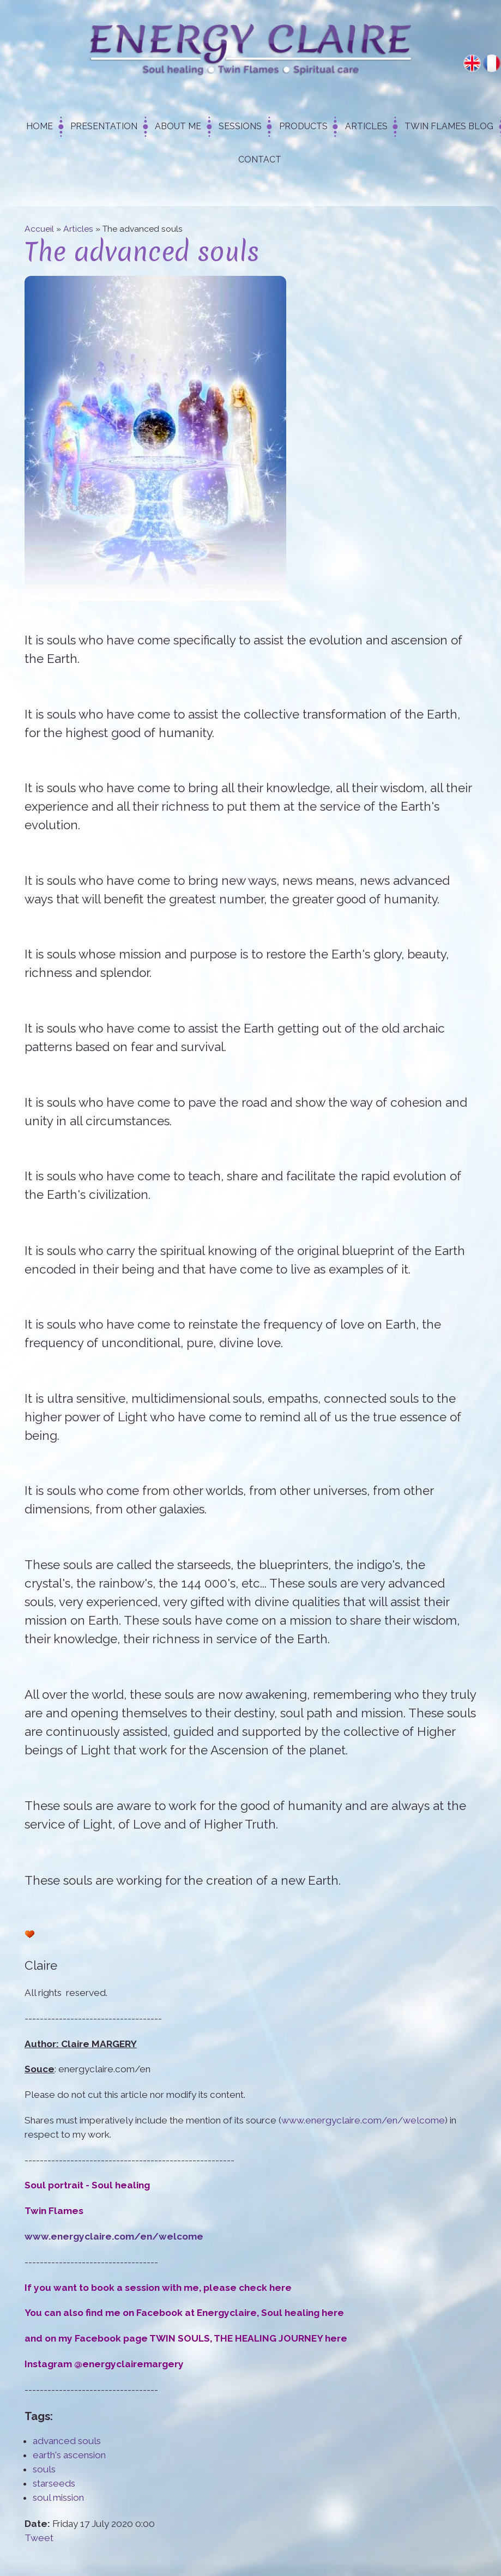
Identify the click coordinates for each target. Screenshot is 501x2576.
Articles (366, 126)
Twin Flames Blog (449, 126)
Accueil (39, 229)
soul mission (58, 2497)
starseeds (54, 2483)
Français (491, 63)
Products (303, 126)
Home (39, 126)
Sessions (240, 126)
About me (178, 126)
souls (44, 2469)
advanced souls (67, 2440)
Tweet (39, 2537)
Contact (259, 159)
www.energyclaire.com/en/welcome (363, 2120)
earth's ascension (69, 2455)
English (472, 63)
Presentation (103, 126)
